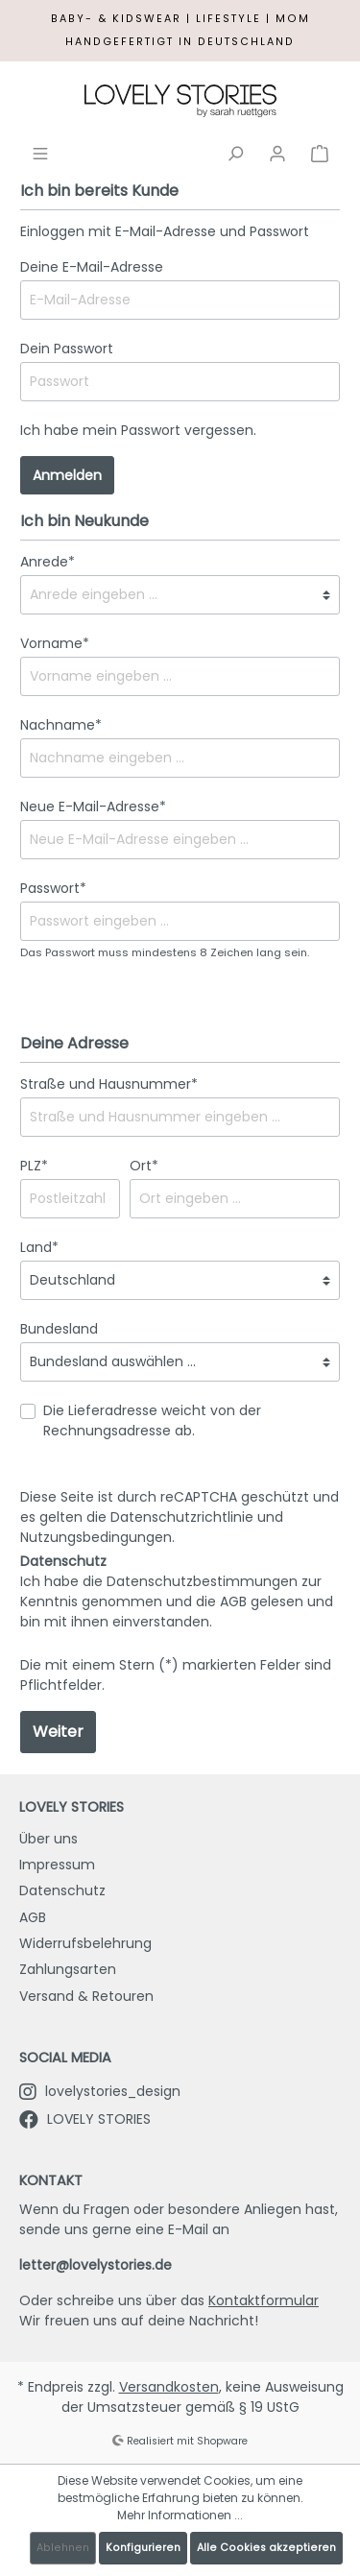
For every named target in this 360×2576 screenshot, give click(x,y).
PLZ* (34, 1165)
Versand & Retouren (86, 1996)
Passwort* (53, 888)
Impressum (57, 1864)
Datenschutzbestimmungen (202, 1581)
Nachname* (61, 724)
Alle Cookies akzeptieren (266, 2547)
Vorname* (54, 643)
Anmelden (67, 475)
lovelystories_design (99, 2091)
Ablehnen (62, 2547)
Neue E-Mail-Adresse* (93, 806)
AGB (233, 1601)
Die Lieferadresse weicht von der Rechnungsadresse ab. (152, 1420)
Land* (39, 1247)
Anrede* (47, 561)
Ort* (144, 1165)
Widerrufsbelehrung (85, 1943)
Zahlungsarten (67, 1969)
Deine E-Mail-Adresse (91, 267)
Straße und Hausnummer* (109, 1084)
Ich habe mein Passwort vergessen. (138, 430)
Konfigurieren (143, 2547)
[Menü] (40, 151)
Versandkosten (169, 2386)
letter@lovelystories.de (95, 2265)
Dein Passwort (66, 348)
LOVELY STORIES (85, 2119)
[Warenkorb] (320, 151)
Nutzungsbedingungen (96, 1537)
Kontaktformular (263, 2300)
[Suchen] (235, 151)
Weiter (58, 1732)
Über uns (48, 1838)
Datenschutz (62, 1890)
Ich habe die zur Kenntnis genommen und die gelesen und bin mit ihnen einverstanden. (176, 1601)
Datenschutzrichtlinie (181, 1517)
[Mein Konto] (277, 151)
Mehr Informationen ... (180, 2515)
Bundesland (59, 1328)
